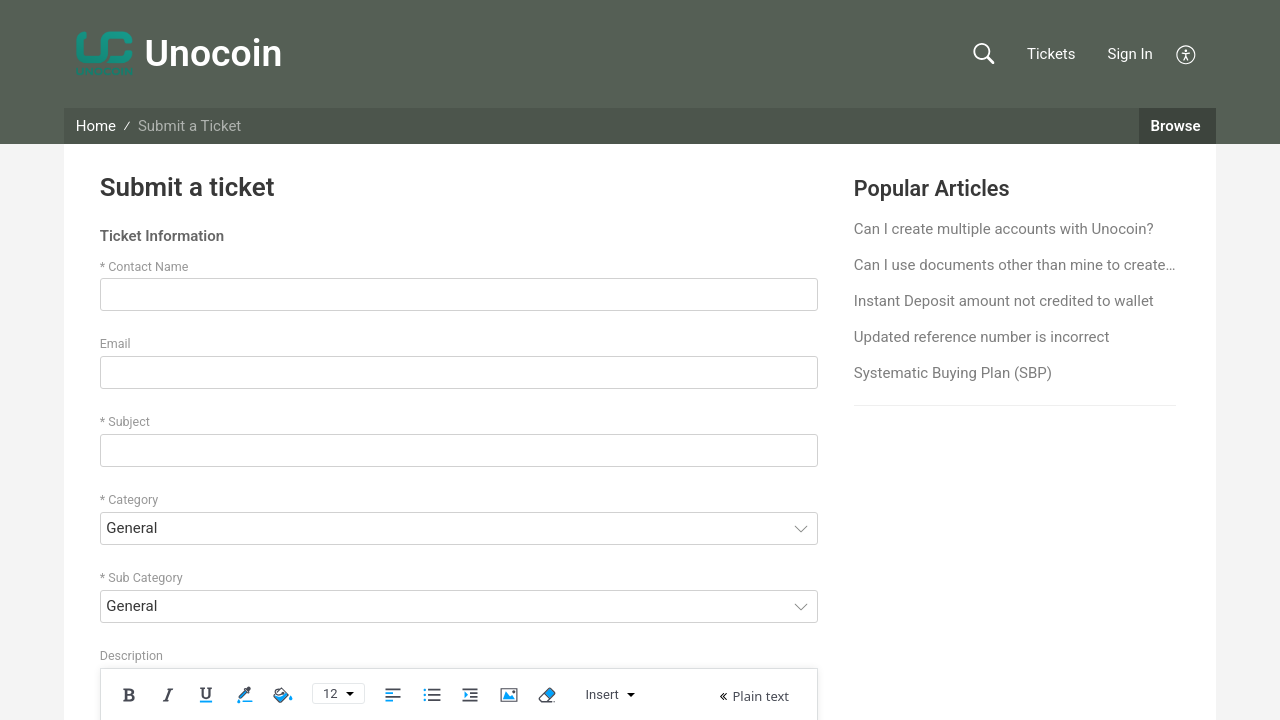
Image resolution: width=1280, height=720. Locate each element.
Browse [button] (1178, 126)
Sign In (1130, 54)
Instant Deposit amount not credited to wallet (1004, 301)
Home (96, 126)
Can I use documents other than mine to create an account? (1015, 265)
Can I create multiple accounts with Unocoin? (1004, 229)
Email (115, 343)
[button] (983, 54)
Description (131, 655)
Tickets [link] (1051, 54)
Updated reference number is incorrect (981, 337)
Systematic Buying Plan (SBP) (953, 373)
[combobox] (459, 528)
